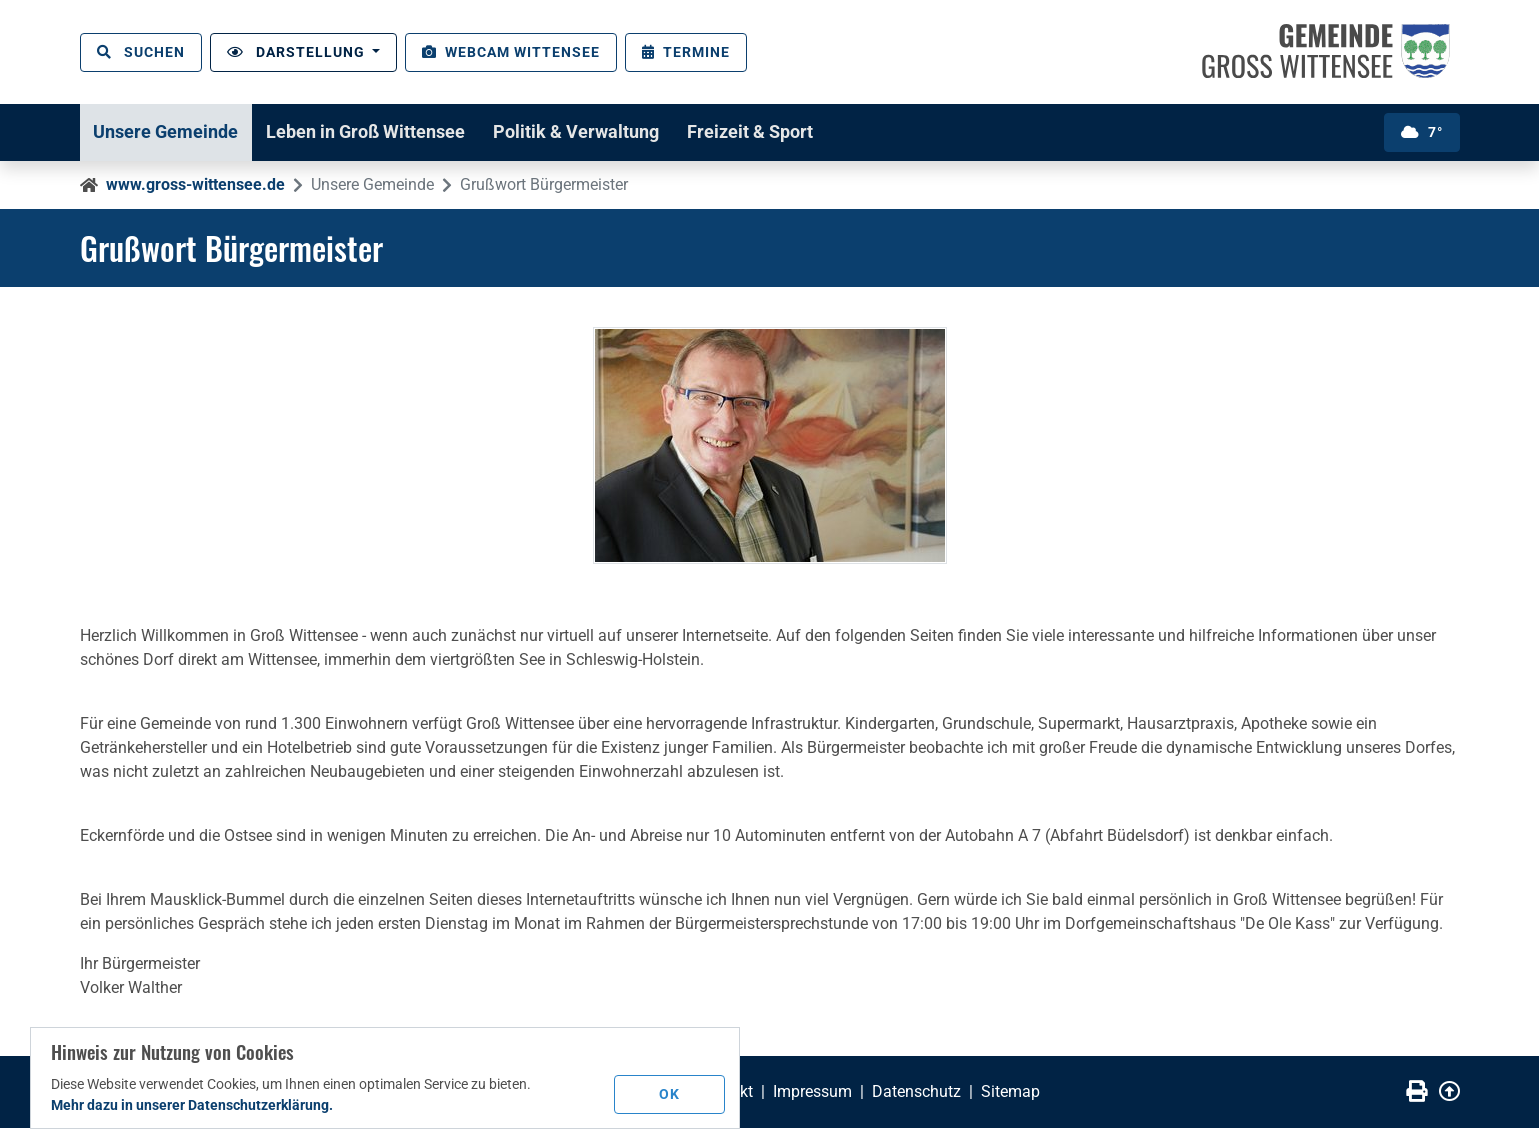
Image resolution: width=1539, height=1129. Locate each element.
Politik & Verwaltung (587, 131)
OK (670, 1093)
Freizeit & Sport (765, 131)
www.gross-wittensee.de (195, 184)
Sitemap (1010, 1092)
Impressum (812, 1092)
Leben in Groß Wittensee (372, 131)
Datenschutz (916, 1092)
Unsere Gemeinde (168, 131)
